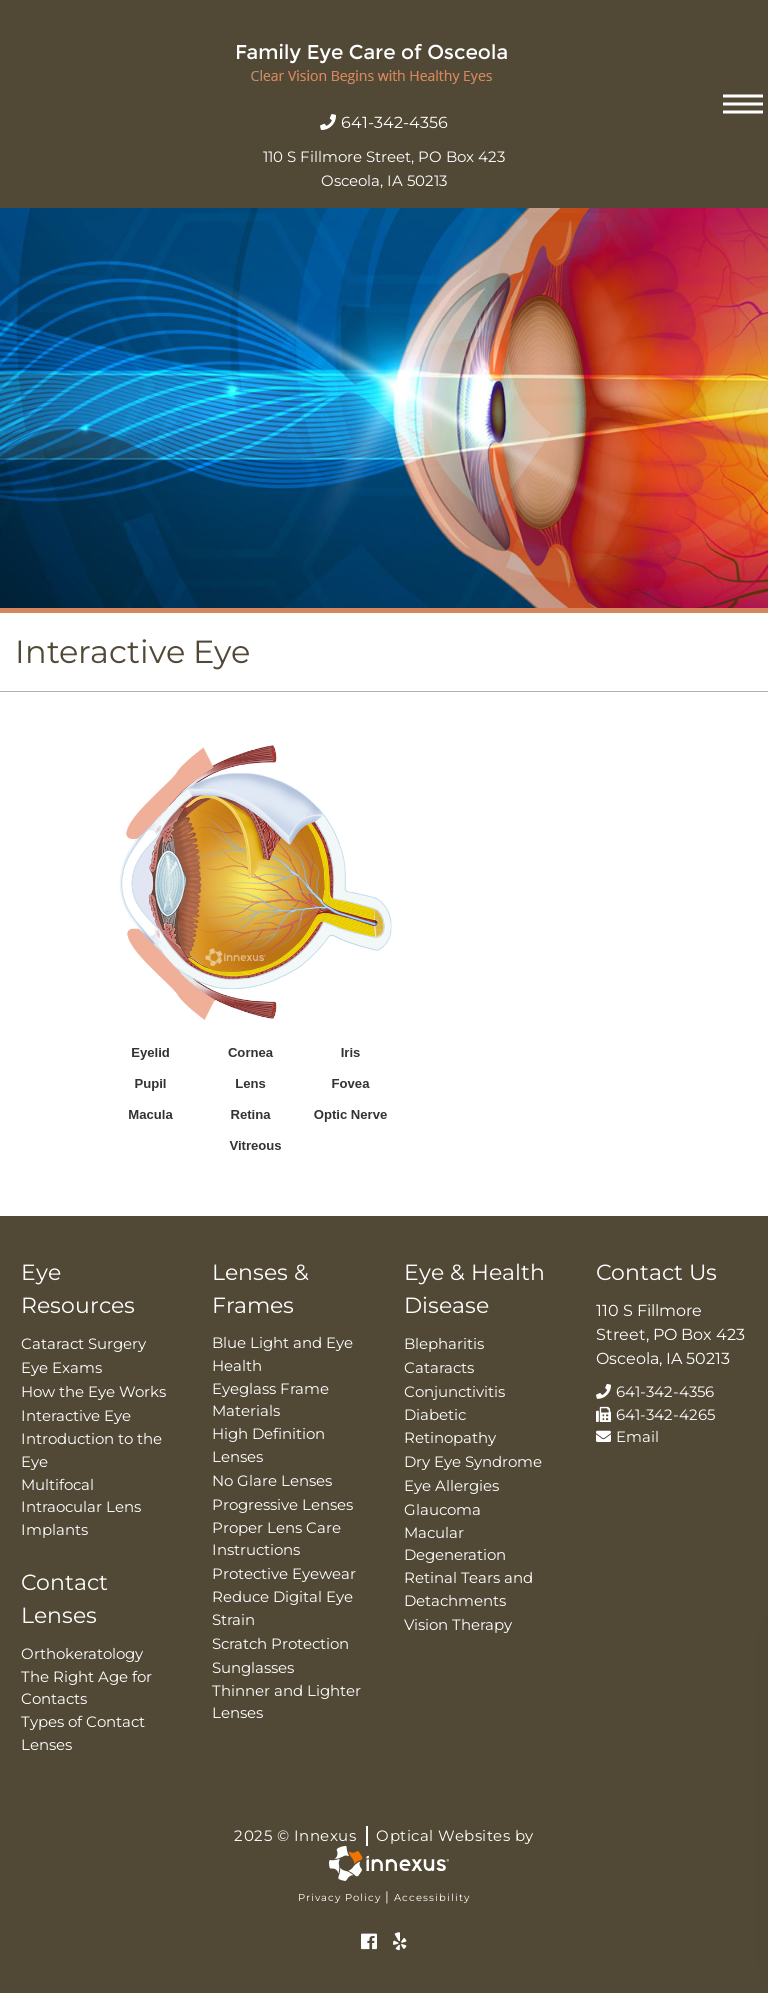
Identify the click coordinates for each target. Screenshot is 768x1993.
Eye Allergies (451, 1485)
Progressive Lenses (282, 1504)
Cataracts (439, 1367)
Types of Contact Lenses (83, 1733)
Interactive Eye (76, 1415)
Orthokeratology (82, 1653)
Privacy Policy (339, 1897)
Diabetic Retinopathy (450, 1426)
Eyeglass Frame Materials (270, 1400)
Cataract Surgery (83, 1343)
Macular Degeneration (455, 1544)
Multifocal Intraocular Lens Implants (81, 1507)
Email (627, 1436)
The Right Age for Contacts (86, 1688)
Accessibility (432, 1897)
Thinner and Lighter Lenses (286, 1702)
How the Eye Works (93, 1391)
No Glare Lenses (272, 1480)
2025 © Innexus (384, 1836)
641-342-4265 (655, 1414)
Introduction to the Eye (91, 1450)
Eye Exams (61, 1367)
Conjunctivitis (454, 1391)
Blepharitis (444, 1343)
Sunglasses (253, 1667)
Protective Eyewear (284, 1573)
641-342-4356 (384, 122)
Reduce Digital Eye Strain (282, 1608)
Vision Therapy (458, 1624)
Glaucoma (442, 1509)
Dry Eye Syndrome (473, 1461)
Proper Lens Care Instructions (276, 1539)
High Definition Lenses (268, 1445)
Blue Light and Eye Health (282, 1354)
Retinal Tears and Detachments (468, 1589)
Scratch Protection (280, 1643)
